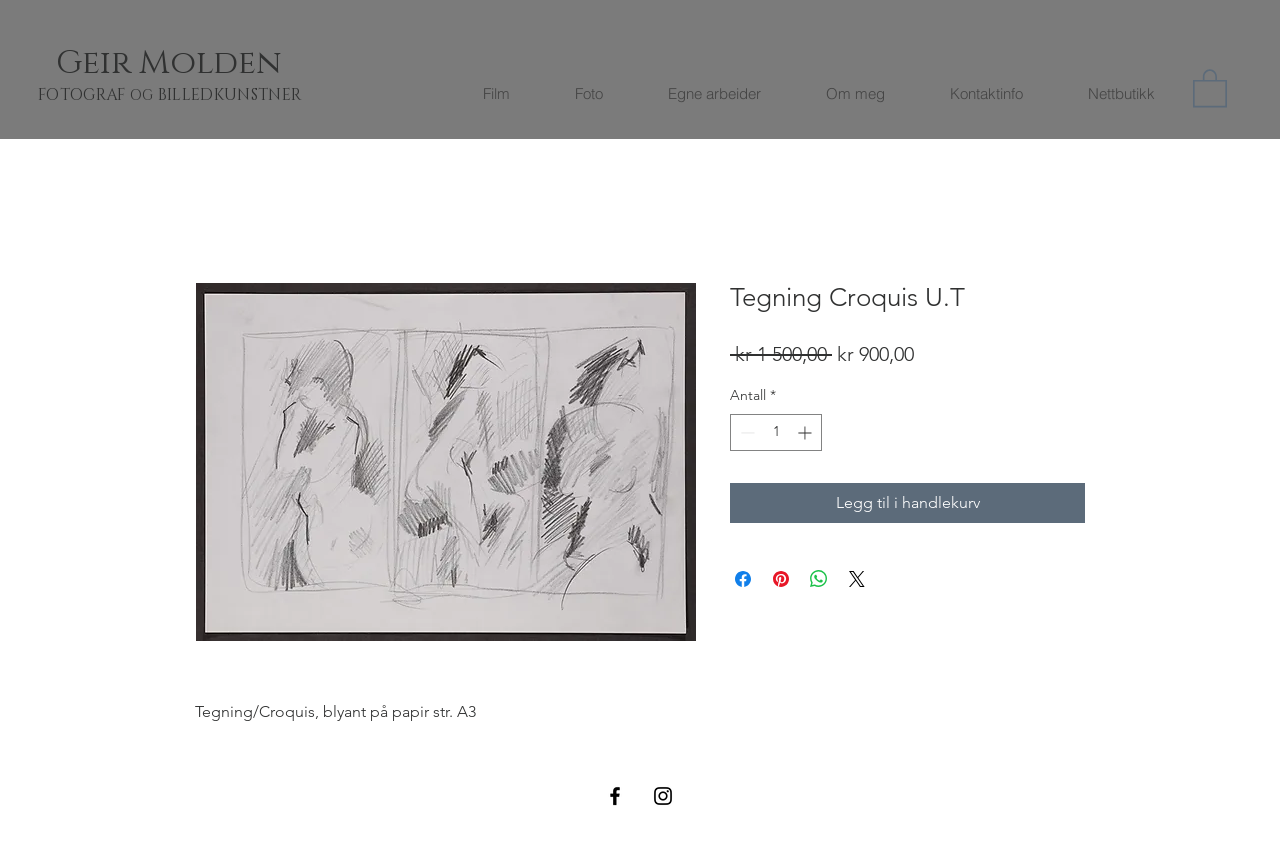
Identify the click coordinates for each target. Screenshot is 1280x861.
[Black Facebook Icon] (615, 796)
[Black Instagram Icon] (663, 796)
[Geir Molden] (193, 63)
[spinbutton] (776, 432)
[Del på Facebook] (743, 579)
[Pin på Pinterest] (781, 579)
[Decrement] (745, 432)
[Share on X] (857, 579)
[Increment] (806, 432)
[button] (1210, 87)
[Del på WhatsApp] (819, 579)
